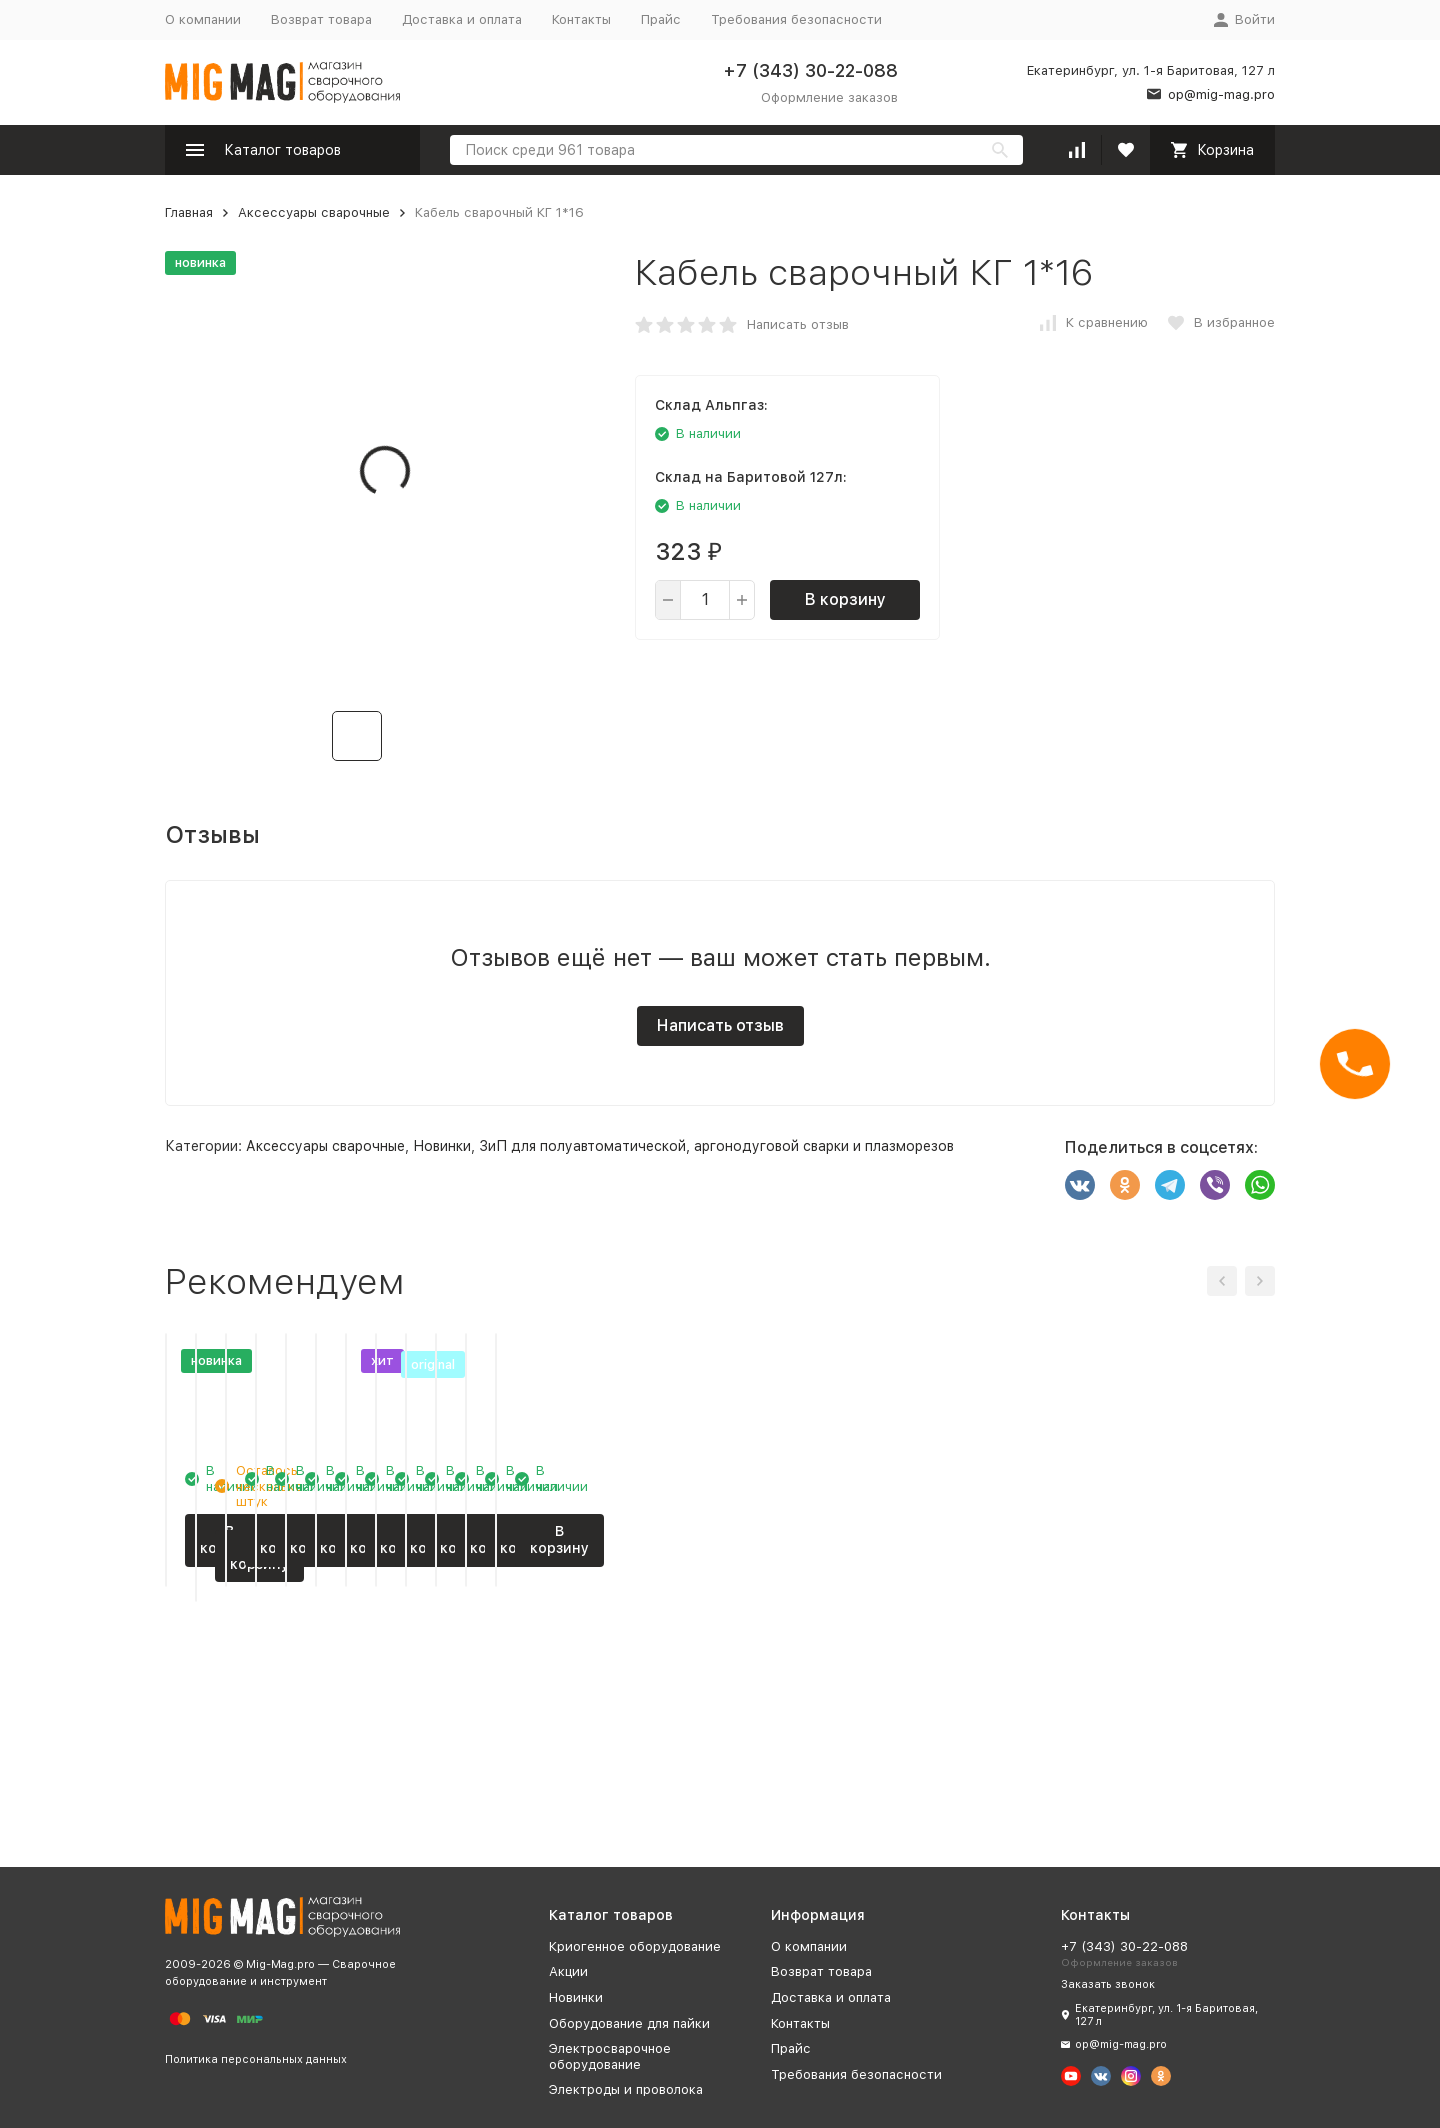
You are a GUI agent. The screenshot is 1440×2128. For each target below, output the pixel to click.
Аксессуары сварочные (314, 212)
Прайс (661, 19)
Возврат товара (321, 19)
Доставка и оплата (462, 19)
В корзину (845, 599)
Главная (189, 212)
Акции (568, 1971)
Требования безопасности (796, 19)
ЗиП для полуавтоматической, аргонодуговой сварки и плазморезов (716, 1146)
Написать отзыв (798, 324)
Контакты (581, 19)
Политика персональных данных (256, 2059)
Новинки (442, 1146)
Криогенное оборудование (635, 1946)
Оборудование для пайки (629, 2023)
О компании (203, 19)
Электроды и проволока (626, 2089)
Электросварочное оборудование (610, 2056)
